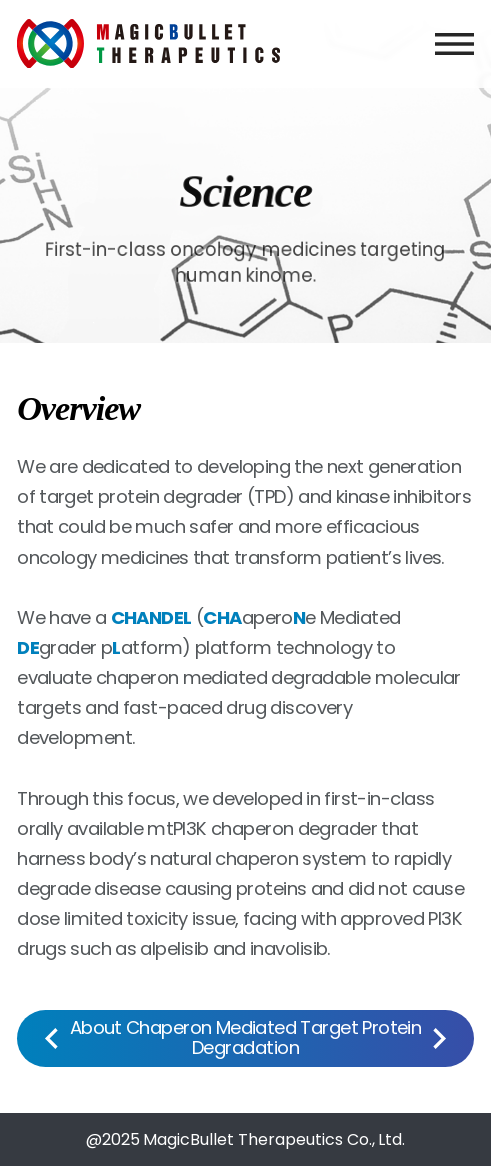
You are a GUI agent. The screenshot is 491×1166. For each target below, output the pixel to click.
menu (454, 44)
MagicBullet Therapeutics (148, 44)
